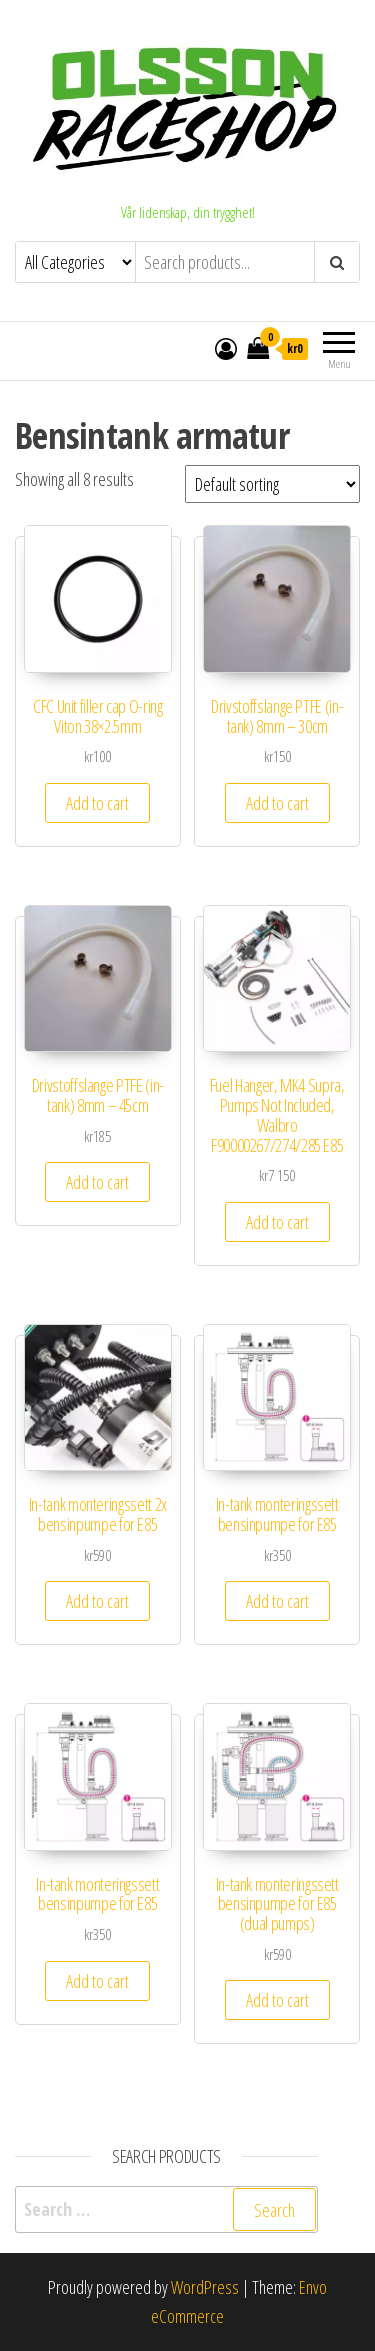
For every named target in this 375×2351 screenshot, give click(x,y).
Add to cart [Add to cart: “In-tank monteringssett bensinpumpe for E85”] (277, 1601)
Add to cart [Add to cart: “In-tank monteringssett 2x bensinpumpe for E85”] (97, 1601)
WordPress (205, 2287)
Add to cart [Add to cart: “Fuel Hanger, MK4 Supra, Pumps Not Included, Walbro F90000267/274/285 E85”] (277, 1222)
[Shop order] (272, 484)
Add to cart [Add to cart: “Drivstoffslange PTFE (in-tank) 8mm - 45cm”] (97, 1182)
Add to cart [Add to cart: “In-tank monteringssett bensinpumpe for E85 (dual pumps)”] (277, 2000)
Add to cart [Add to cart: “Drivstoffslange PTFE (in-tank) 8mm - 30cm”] (277, 803)
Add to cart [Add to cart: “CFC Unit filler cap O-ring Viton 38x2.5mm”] (97, 803)
